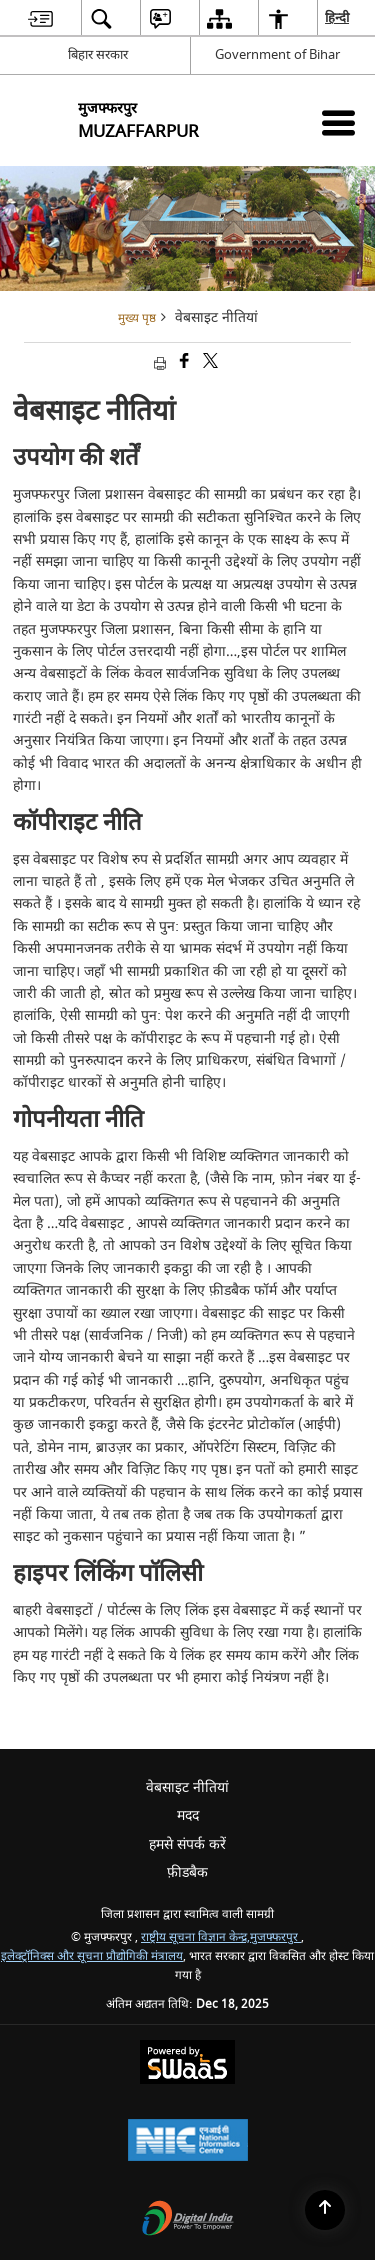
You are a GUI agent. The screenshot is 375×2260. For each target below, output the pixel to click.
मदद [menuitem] (188, 1815)
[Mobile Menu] (338, 122)
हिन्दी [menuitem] (338, 17)
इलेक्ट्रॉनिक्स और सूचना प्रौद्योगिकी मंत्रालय (92, 1956)
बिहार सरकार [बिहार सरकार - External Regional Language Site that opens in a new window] (98, 54)
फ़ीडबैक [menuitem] (187, 1872)
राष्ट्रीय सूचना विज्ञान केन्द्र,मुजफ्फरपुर (221, 1937)
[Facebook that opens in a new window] (183, 363)
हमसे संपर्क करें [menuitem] (187, 1844)
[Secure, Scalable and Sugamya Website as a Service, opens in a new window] (187, 2064)
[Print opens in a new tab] (158, 363)
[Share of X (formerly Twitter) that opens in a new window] (209, 363)
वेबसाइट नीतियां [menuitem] (187, 1787)
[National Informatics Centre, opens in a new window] (188, 2142)
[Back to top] (325, 2210)
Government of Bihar (277, 54)
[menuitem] (40, 18)
